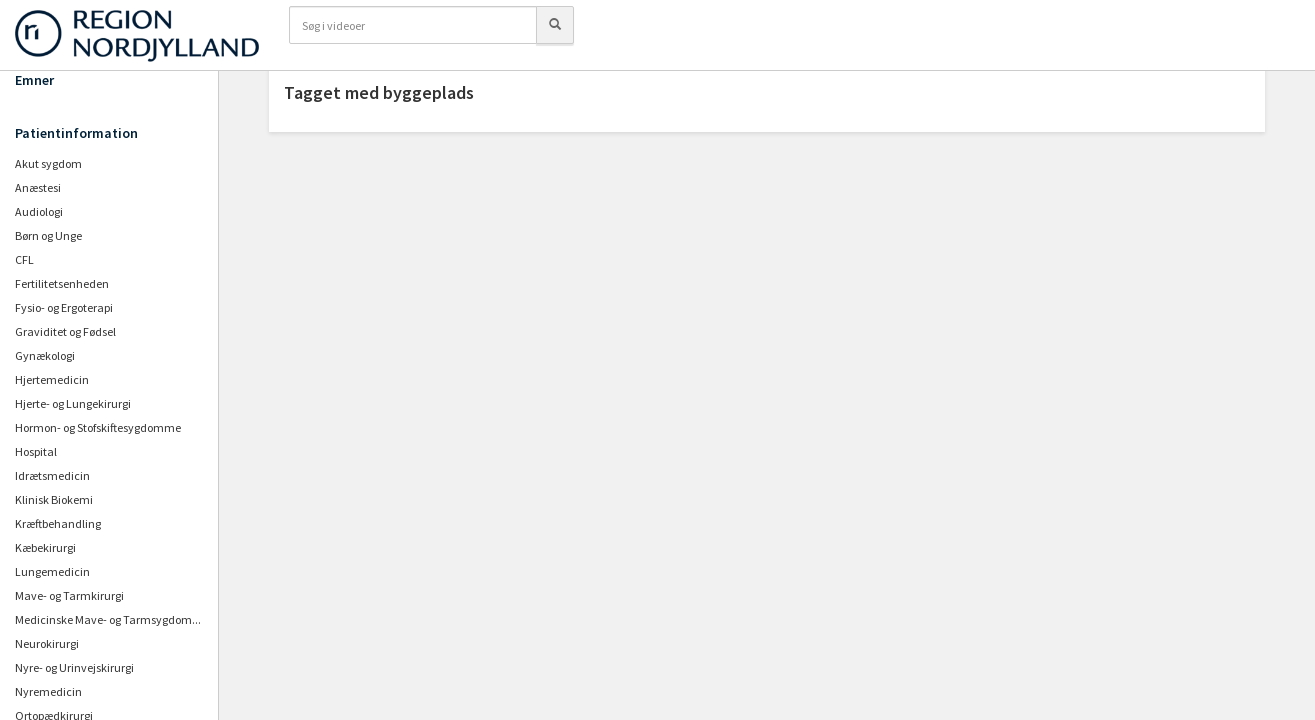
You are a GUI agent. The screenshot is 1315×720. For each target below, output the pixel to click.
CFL (24, 259)
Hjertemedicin (52, 379)
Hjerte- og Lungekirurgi (73, 403)
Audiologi (39, 211)
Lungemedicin (52, 571)
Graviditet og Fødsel (65, 331)
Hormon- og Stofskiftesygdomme (98, 427)
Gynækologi (45, 355)
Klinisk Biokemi (54, 499)
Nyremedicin (48, 691)
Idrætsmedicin (52, 475)
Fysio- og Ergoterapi (64, 307)
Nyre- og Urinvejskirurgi (74, 667)
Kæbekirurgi (45, 547)
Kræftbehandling (58, 523)
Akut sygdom (48, 163)
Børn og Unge (48, 235)
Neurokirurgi (47, 643)
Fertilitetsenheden (62, 283)
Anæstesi (38, 187)
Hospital (36, 451)
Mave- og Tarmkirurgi (69, 595)
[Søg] (555, 25)
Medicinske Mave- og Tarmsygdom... (108, 619)
